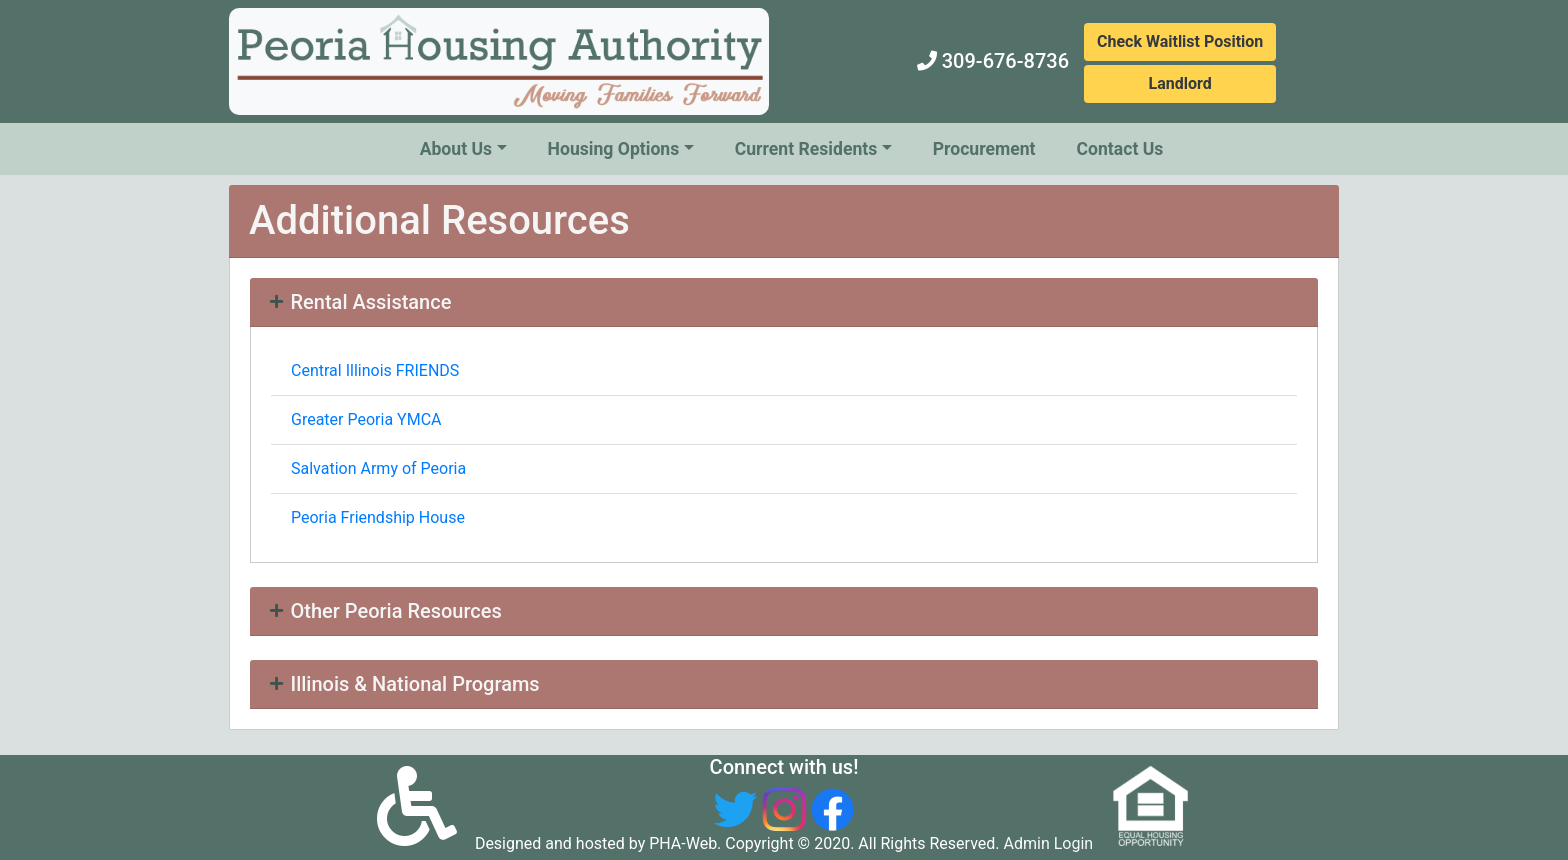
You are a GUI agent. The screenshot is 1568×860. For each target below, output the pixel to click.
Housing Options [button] (614, 149)
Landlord (1180, 83)
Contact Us (1120, 149)
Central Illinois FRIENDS (375, 370)
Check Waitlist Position (1180, 41)
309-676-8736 (1005, 61)
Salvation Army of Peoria (378, 468)
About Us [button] (456, 149)
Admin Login (1049, 843)
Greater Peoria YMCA (366, 419)
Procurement (984, 149)
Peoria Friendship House (378, 517)
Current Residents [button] (806, 149)
